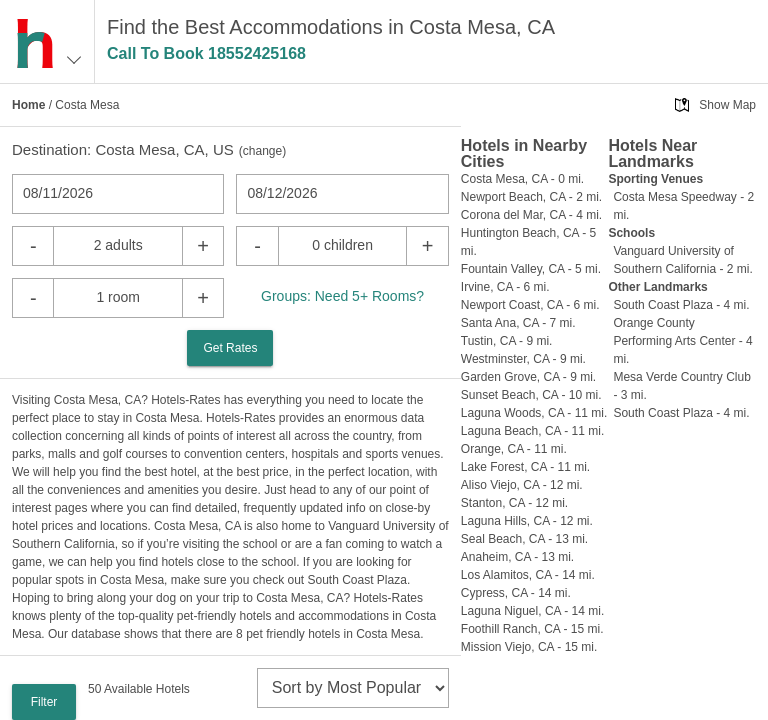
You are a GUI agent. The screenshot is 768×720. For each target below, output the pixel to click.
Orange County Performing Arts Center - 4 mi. (682, 341)
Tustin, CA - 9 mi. (507, 341)
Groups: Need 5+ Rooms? (342, 296)
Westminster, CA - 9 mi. (523, 359)
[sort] (353, 688)
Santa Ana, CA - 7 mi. (518, 323)
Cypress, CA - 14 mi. (516, 593)
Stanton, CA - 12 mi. (514, 503)
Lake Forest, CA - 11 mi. (525, 467)
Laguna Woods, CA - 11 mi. (534, 413)
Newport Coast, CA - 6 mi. (530, 305)
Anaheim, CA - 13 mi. (517, 557)
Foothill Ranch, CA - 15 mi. (532, 629)
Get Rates (230, 348)
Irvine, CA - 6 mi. (505, 287)
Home (28, 105)
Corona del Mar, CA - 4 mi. (531, 215)
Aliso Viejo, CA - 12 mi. (522, 485)
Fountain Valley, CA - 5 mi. (531, 269)
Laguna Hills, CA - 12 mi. (527, 521)
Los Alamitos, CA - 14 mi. (528, 575)
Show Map (727, 105)
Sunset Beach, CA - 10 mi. (531, 395)
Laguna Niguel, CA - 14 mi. (532, 611)
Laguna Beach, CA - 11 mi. (532, 431)
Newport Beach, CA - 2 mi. (531, 197)
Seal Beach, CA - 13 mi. (524, 539)
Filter (44, 702)
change (262, 151)
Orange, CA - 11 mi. (514, 449)
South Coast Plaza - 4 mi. (681, 305)
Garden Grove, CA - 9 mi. (528, 377)
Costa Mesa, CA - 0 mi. (522, 179)
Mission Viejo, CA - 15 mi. (529, 647)
